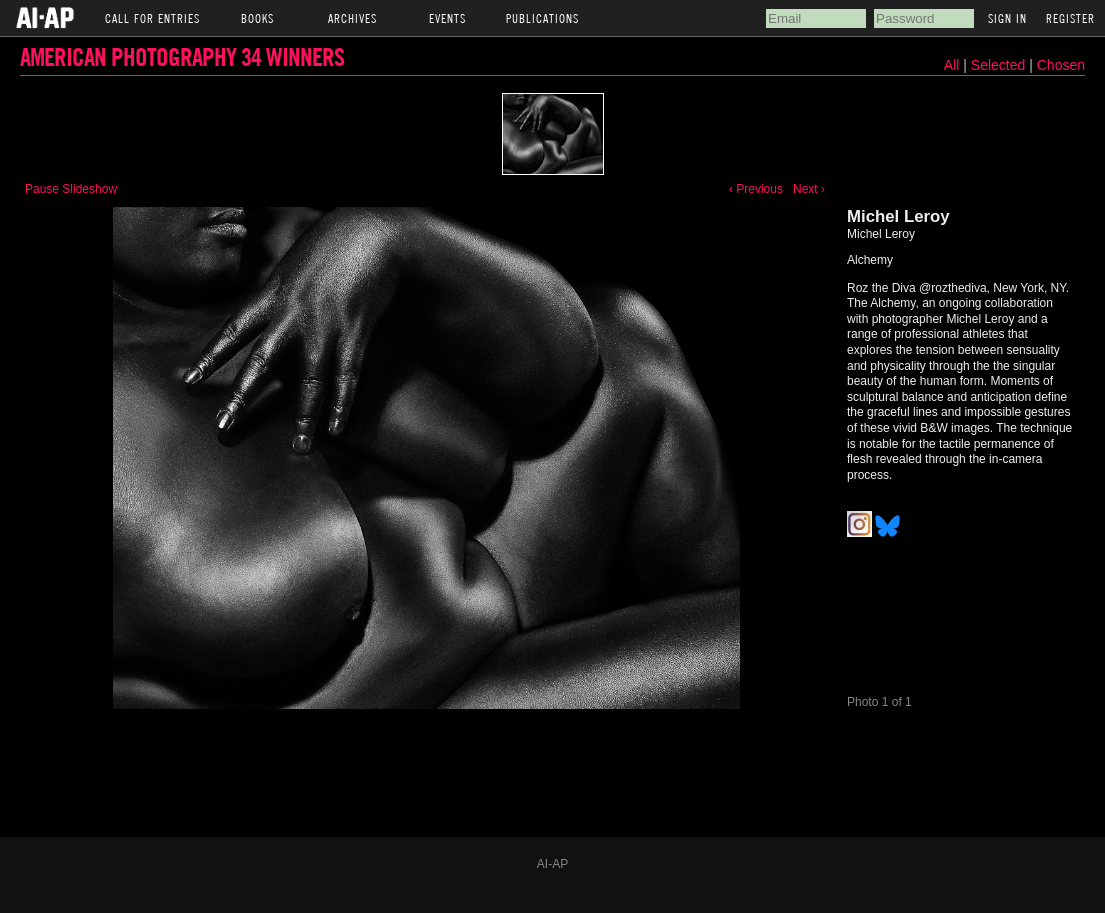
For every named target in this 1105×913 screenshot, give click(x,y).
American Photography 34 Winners (182, 56)
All (952, 65)
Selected (1000, 65)
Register (1070, 18)
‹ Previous (756, 189)
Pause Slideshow (71, 189)
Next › (809, 189)
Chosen (1061, 65)
